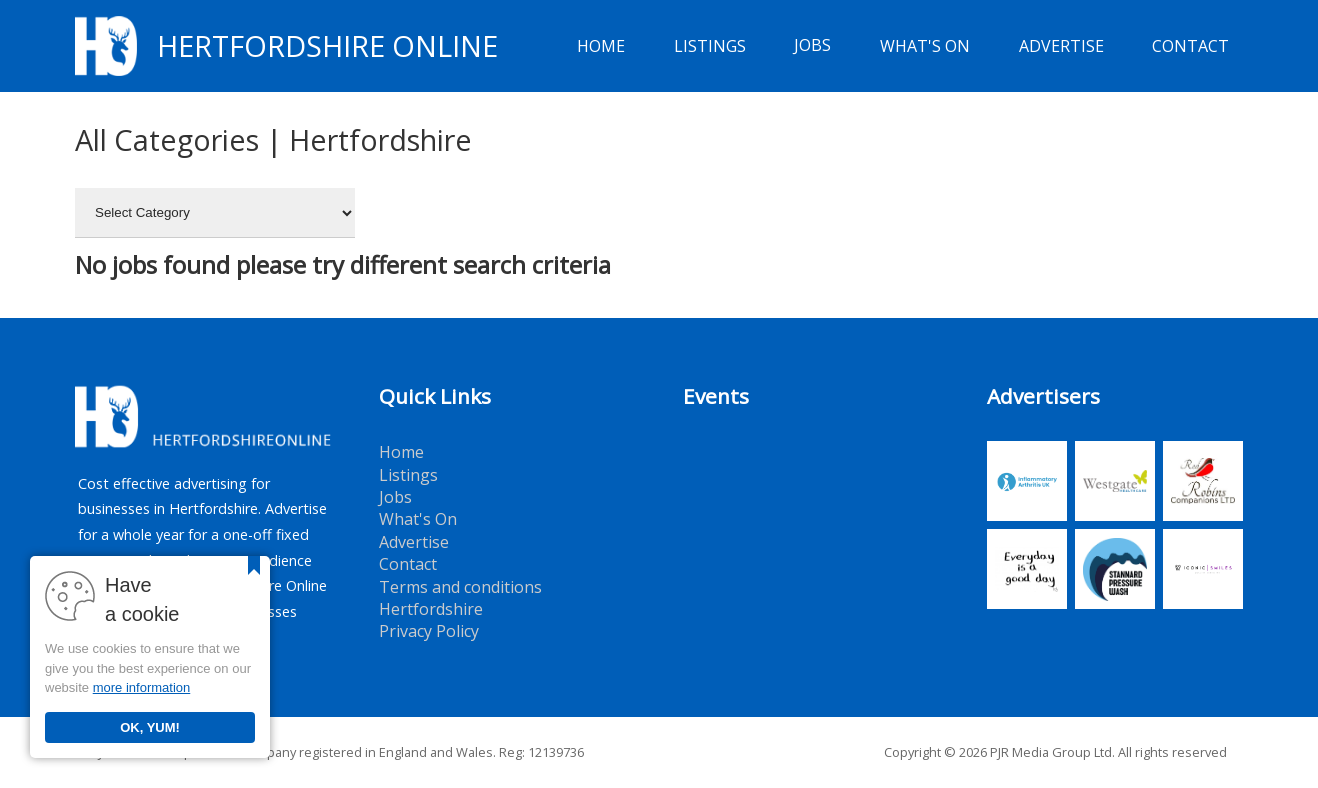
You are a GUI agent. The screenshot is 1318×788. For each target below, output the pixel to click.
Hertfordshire (431, 609)
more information (142, 687)
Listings (710, 46)
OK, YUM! (150, 727)
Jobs (812, 46)
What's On (925, 46)
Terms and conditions (460, 587)
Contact (1190, 46)
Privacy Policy (429, 631)
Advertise (1061, 46)
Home (601, 46)
